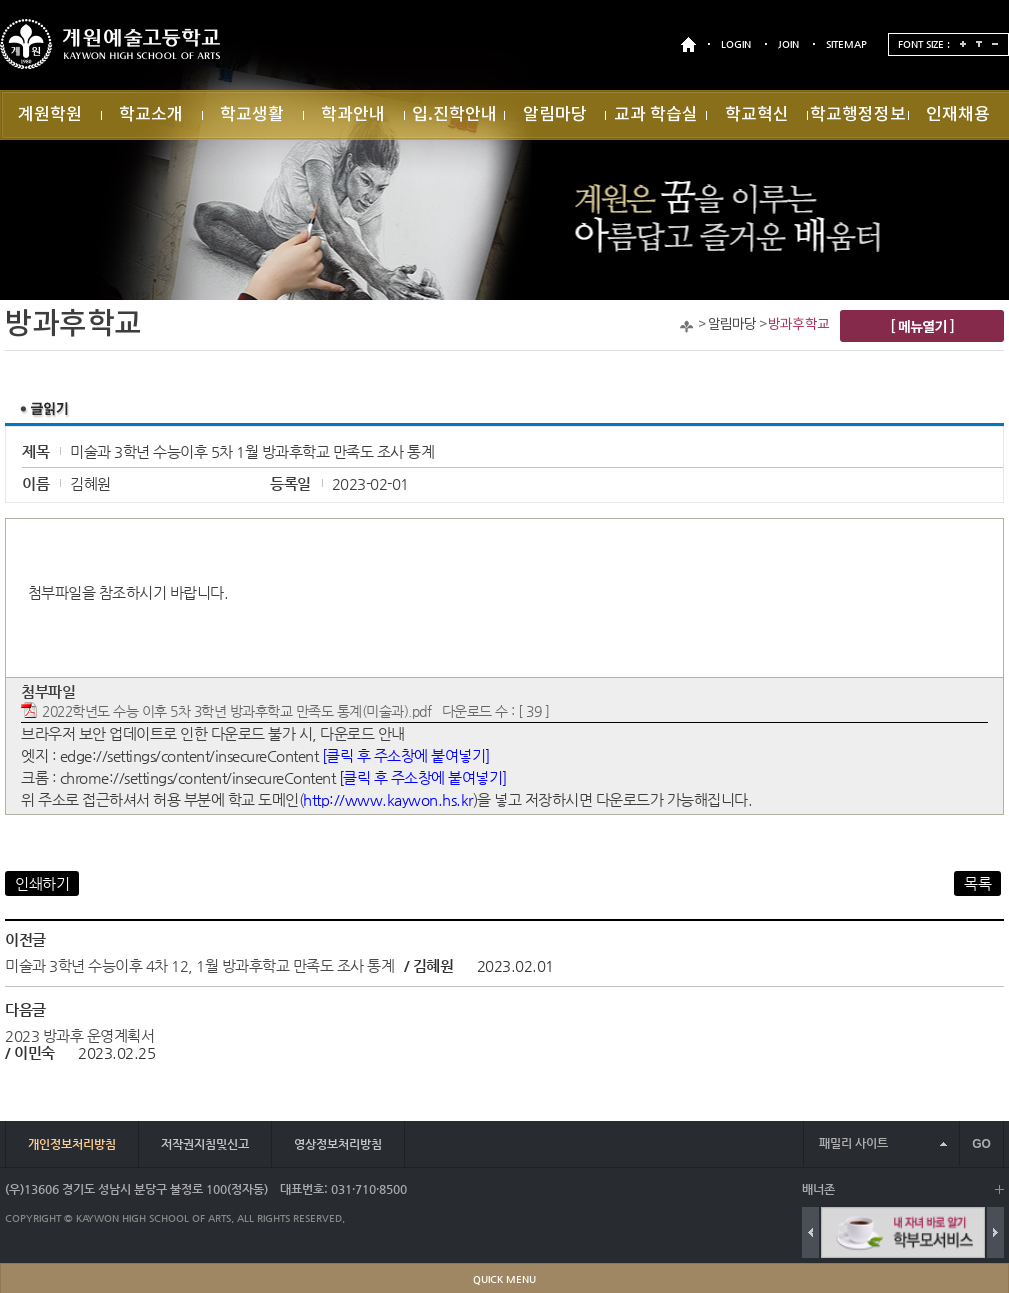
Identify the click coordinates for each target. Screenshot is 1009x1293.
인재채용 (958, 115)
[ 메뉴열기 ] (922, 326)
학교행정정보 (858, 115)
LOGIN (736, 44)
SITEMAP (846, 44)
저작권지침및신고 (205, 1144)
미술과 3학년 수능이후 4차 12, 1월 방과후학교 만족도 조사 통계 (199, 965)
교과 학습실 (656, 115)
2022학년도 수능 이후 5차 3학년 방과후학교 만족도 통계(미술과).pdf (236, 711)
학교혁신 (757, 115)
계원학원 (50, 115)
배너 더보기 (999, 1189)
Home (686, 326)
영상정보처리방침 (338, 1144)
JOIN (788, 44)
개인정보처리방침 (72, 1144)
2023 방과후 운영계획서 (79, 1035)
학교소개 (151, 115)
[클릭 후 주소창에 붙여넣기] (406, 755)
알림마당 (555, 115)
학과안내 (353, 115)
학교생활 (252, 115)
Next (995, 1232)
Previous (810, 1232)
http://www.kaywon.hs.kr (388, 799)
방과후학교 (798, 325)
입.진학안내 (454, 115)
